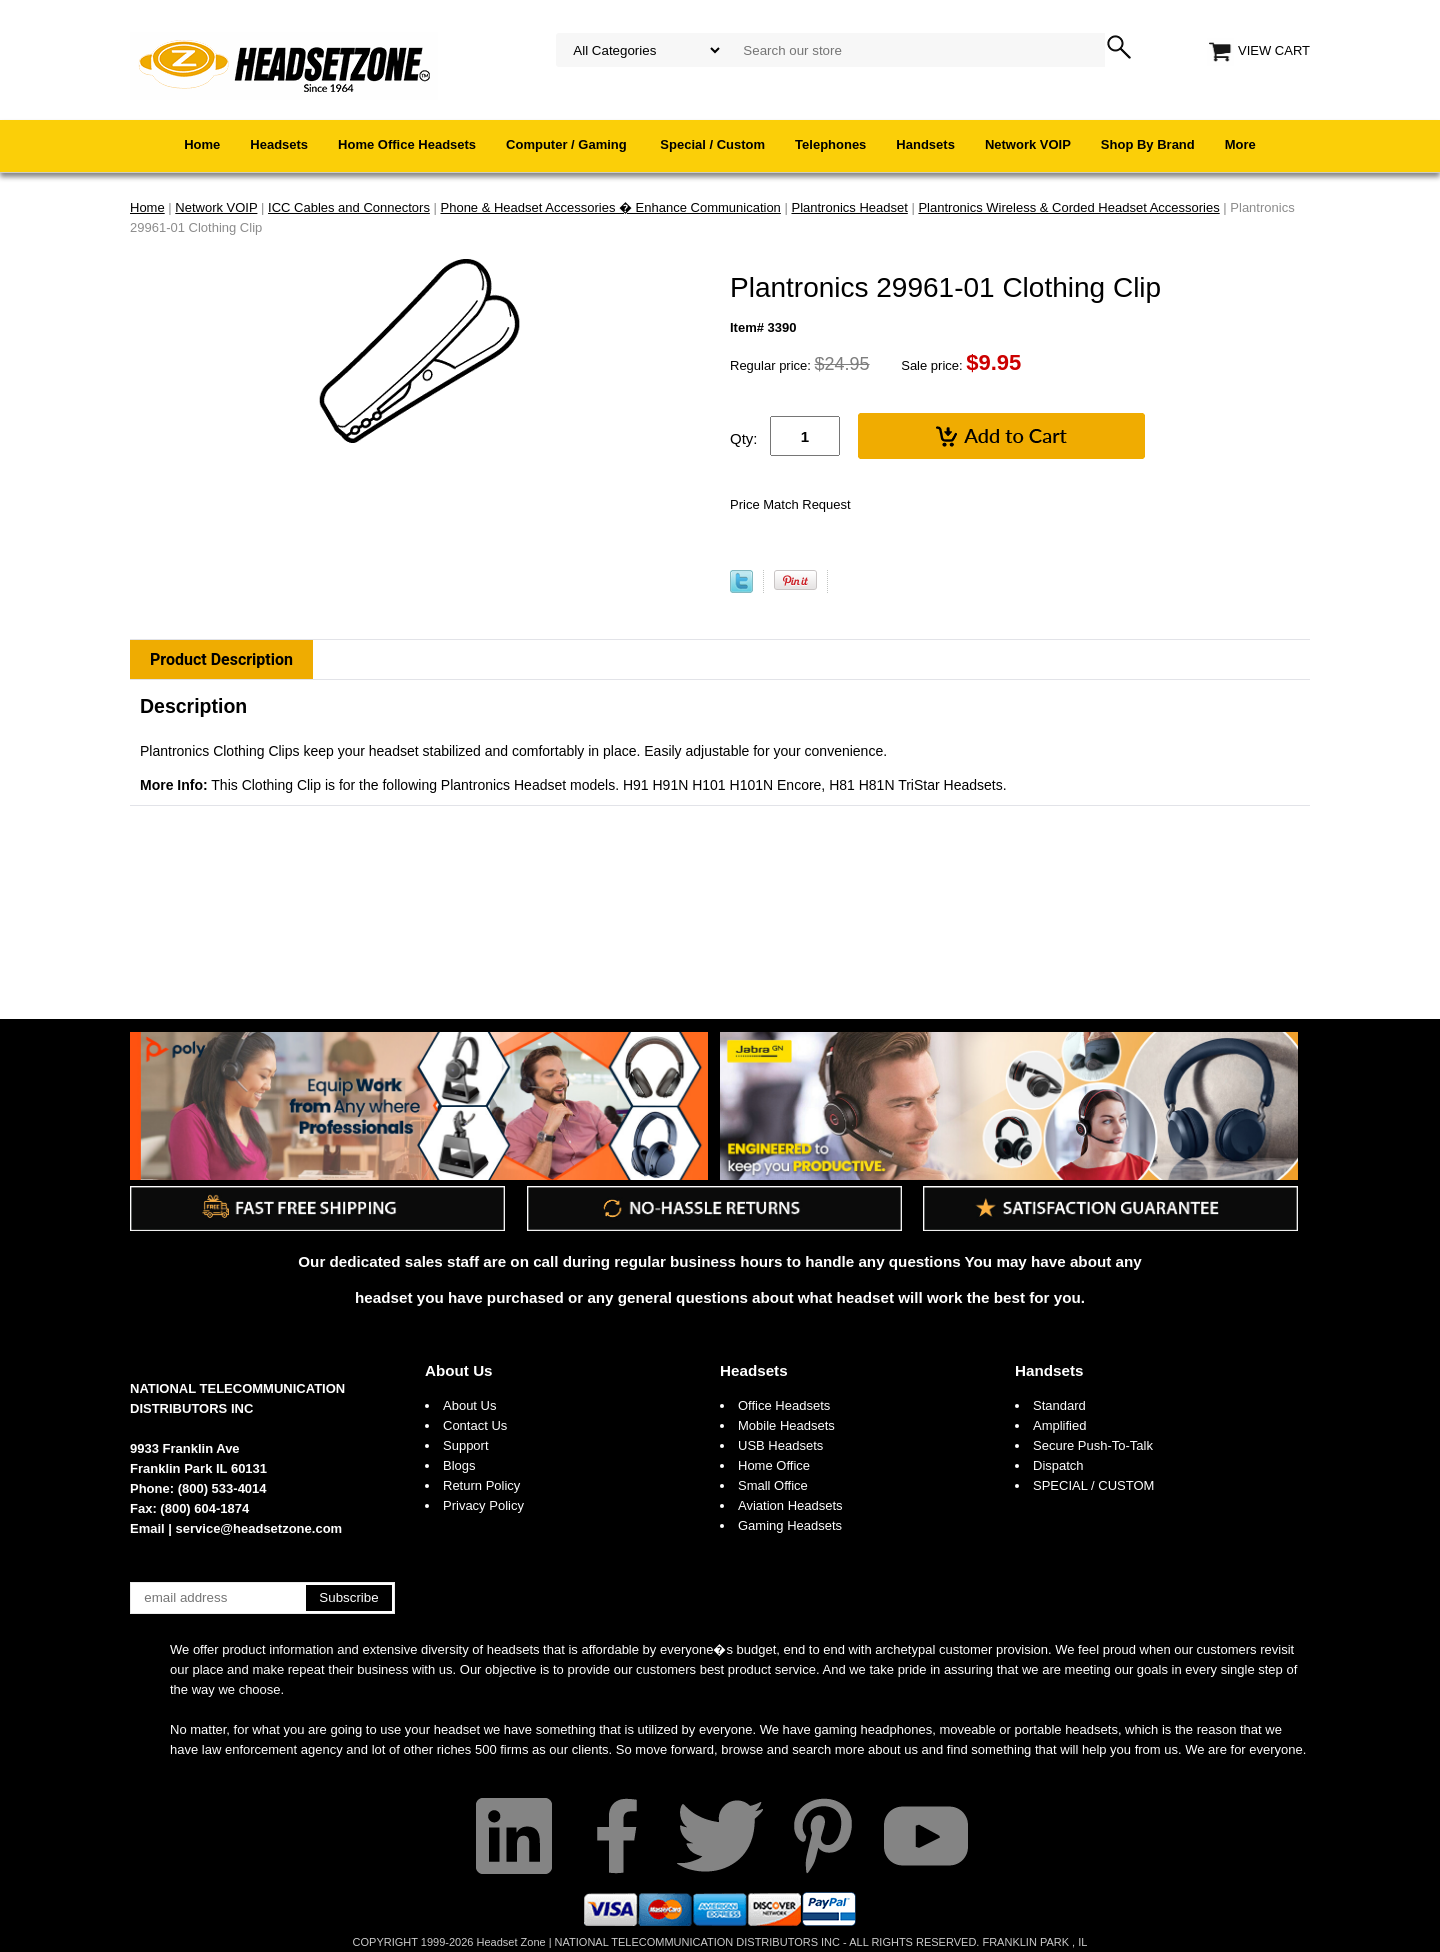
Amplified (1059, 1425)
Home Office (774, 1465)
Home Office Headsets (407, 144)
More (1240, 144)
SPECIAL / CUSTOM (1093, 1485)
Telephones (830, 144)
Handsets (925, 144)
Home (202, 144)
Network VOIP (1028, 144)
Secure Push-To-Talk (1093, 1445)
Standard (1059, 1405)
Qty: (744, 438)
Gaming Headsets (790, 1525)
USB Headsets (780, 1445)
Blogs (459, 1465)
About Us (459, 1370)
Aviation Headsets (790, 1505)
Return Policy (481, 1485)
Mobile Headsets (786, 1425)
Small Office (773, 1485)
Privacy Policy (483, 1505)
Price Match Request (790, 504)
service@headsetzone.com (259, 1528)
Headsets (279, 144)
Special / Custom (712, 144)
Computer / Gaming (568, 144)
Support (466, 1445)
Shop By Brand (1148, 144)
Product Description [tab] (221, 659)
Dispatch (1058, 1465)
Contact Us (475, 1425)
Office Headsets (784, 1405)
